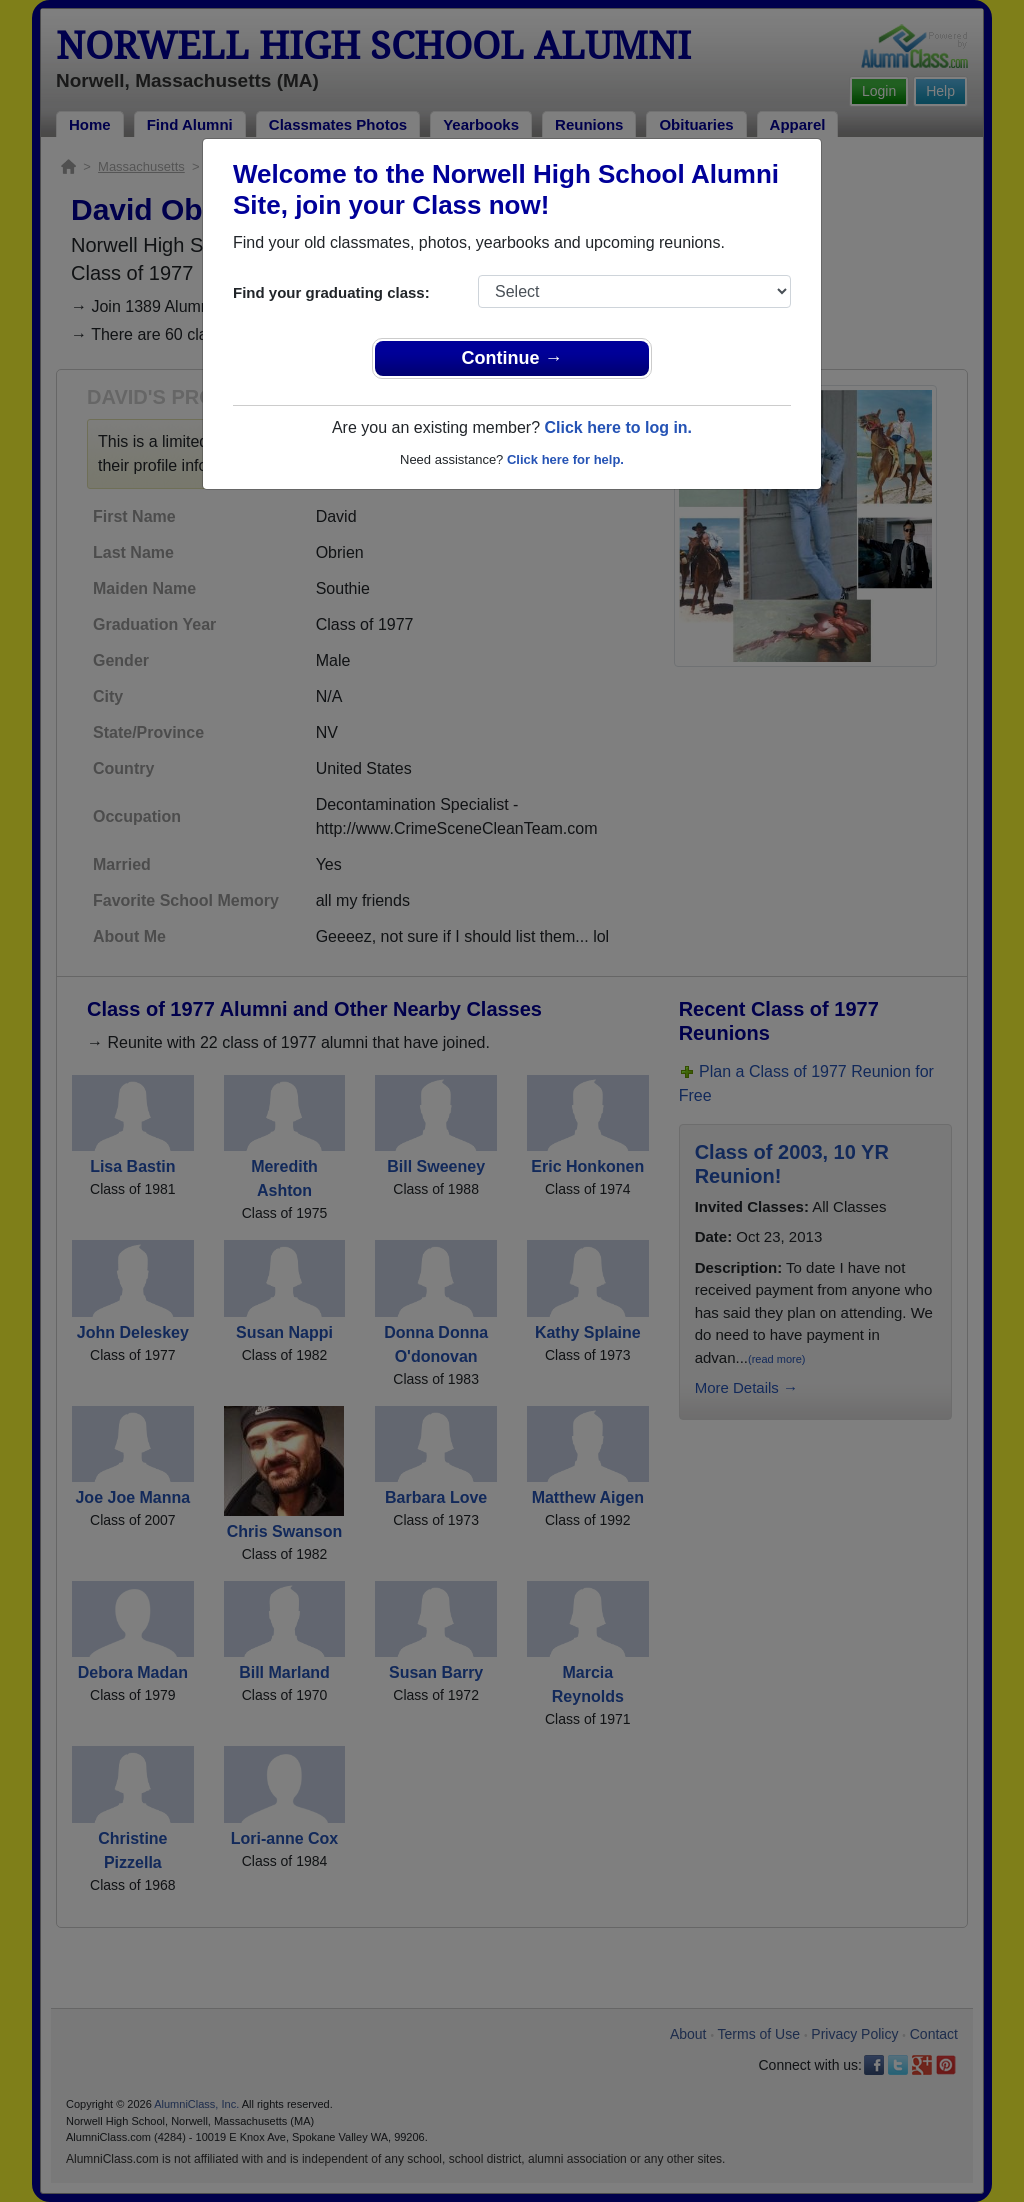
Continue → (512, 358)
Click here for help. (565, 459)
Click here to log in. (618, 427)
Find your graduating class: (331, 292)
